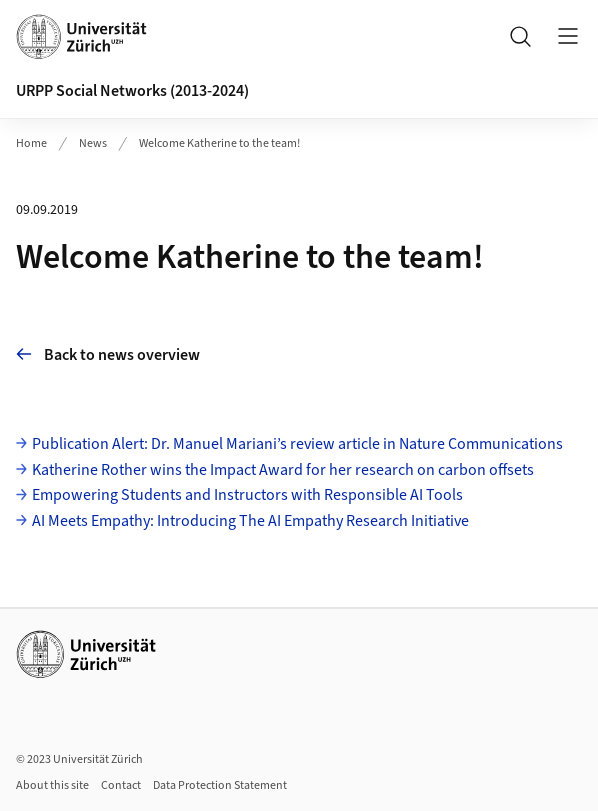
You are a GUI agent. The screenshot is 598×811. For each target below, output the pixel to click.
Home (31, 143)
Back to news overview (108, 355)
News (93, 143)
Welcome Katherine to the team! (219, 143)
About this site (52, 785)
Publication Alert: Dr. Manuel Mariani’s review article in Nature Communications (297, 444)
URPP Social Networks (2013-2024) (132, 91)
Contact (121, 785)
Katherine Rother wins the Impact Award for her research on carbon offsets (283, 470)
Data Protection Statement (220, 785)
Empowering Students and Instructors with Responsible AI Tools (247, 495)
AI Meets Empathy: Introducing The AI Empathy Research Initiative (250, 521)
